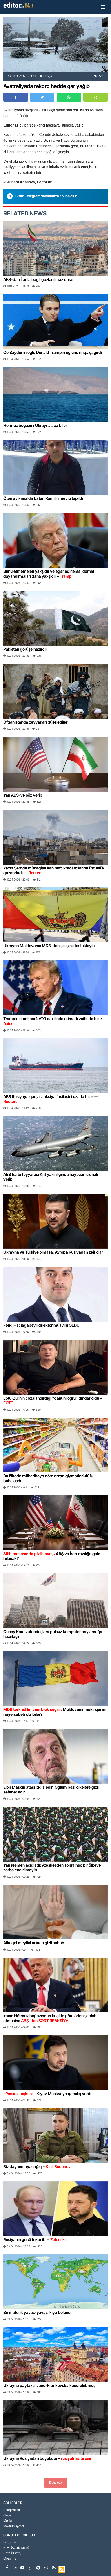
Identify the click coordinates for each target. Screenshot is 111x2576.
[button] (95, 97)
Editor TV (9, 2542)
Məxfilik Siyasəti (14, 2526)
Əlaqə (7, 2515)
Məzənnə (9, 2558)
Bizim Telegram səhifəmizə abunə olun (46, 196)
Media (7, 2520)
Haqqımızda (11, 2510)
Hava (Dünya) (12, 2553)
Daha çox (55, 2482)
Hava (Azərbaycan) (16, 2547)
